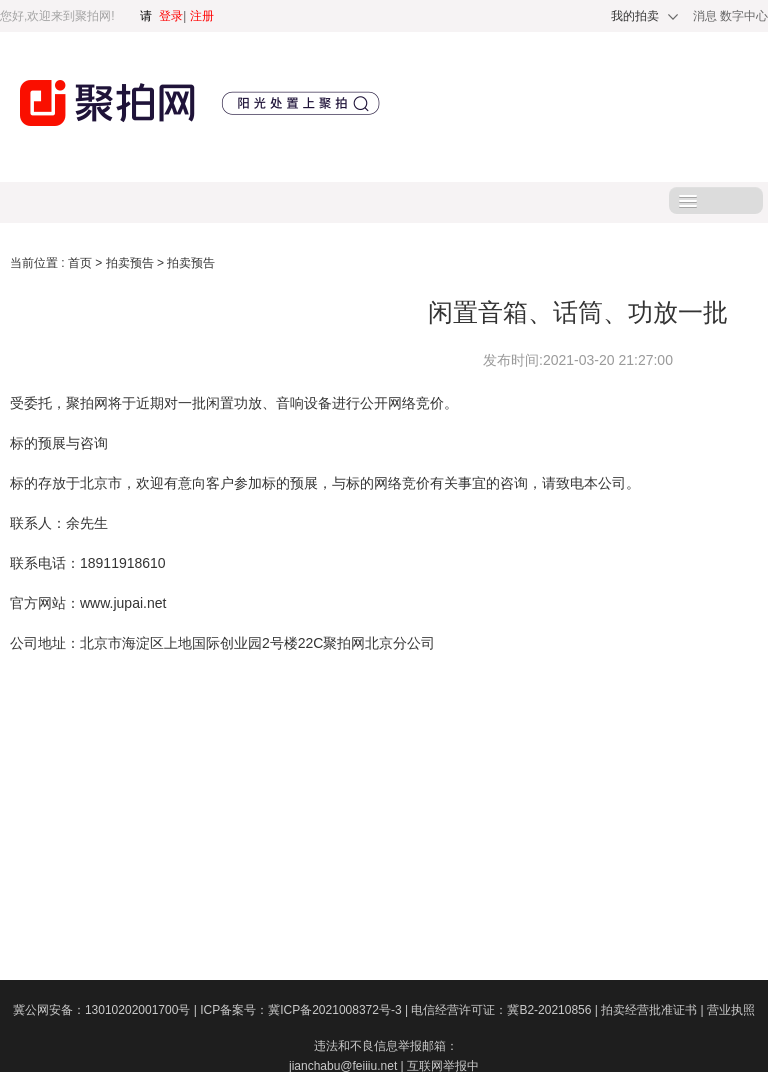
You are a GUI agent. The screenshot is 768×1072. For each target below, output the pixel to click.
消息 (706, 16)
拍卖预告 (131, 263)
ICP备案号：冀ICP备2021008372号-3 (305, 1010)
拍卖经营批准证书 (654, 1010)
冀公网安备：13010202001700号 (106, 1010)
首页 (81, 263)
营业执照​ (731, 1010)
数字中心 (744, 16)
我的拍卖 (635, 16)
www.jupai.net (123, 603)
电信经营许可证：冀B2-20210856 (506, 1010)
